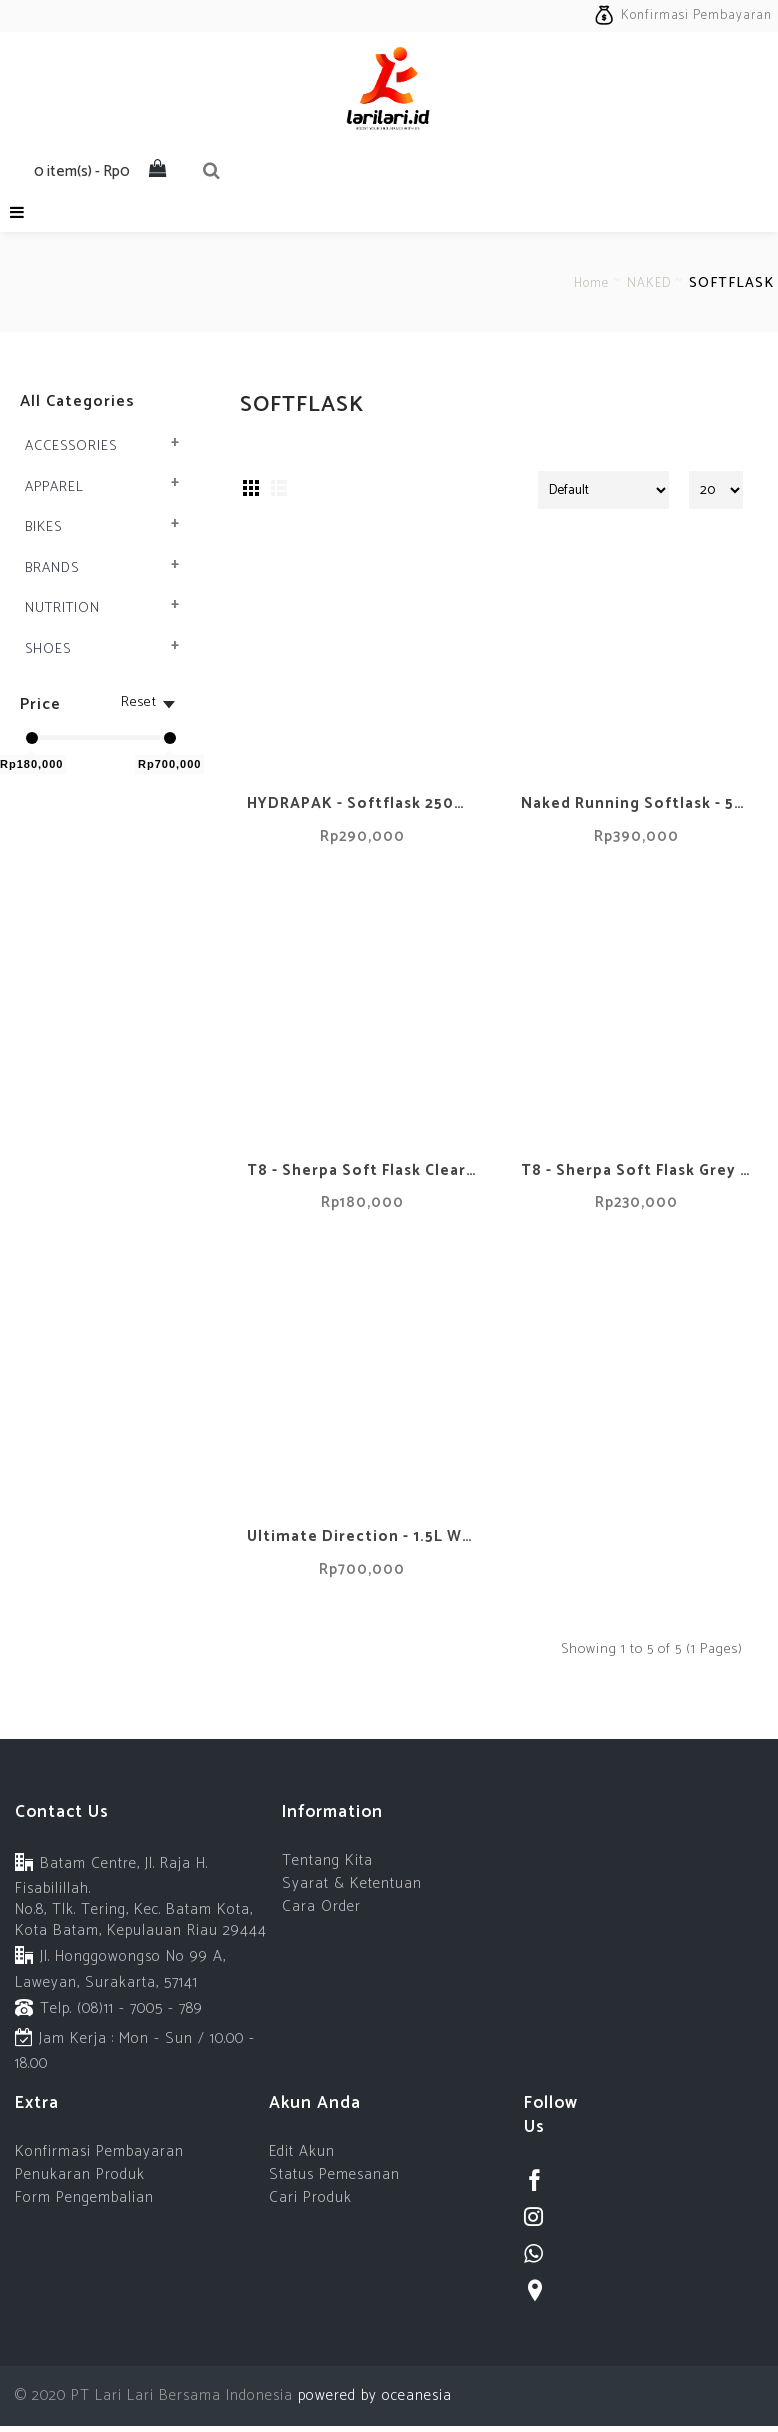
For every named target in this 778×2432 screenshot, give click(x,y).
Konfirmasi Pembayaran (99, 2151)
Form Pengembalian (84, 2197)
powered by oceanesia (372, 2395)
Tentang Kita (327, 1860)
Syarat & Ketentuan (352, 1883)
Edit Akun (302, 2151)
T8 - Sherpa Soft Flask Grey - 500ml (639, 1170)
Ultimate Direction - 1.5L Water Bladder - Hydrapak (365, 1536)
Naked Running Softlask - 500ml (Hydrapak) (639, 803)
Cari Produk (310, 2197)
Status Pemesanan (334, 2174)
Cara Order (321, 1906)
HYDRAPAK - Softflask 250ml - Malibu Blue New (365, 803)
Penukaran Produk (80, 2174)
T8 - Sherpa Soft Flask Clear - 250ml (365, 1170)
